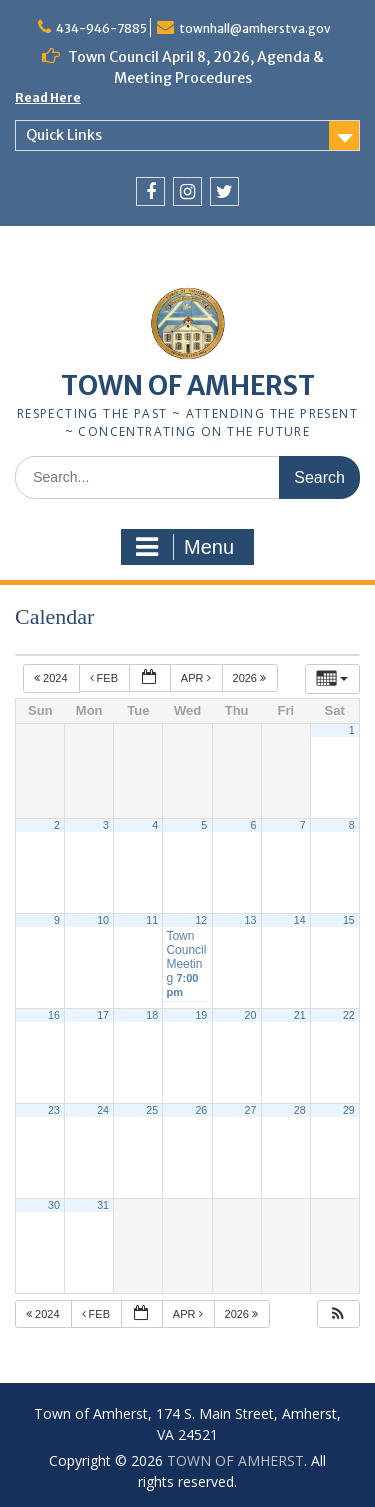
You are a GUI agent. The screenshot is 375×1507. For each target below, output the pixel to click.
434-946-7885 (101, 28)
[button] (338, 1314)
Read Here (48, 97)
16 (54, 1015)
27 (251, 1110)
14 (300, 920)
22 (349, 1015)
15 (349, 920)
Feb (106, 678)
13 (251, 920)
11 (152, 920)
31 (103, 1205)
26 (201, 1110)
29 (349, 1110)
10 (103, 920)
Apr (197, 678)
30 (54, 1205)
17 (103, 1015)
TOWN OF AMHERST (188, 385)
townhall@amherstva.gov (255, 28)
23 (54, 1110)
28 (300, 1110)
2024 (52, 678)
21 (300, 1015)
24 (103, 1110)
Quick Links (64, 135)
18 (152, 1015)
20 (251, 1015)
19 (201, 1015)
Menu (185, 547)
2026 (251, 678)
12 (201, 920)
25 (152, 1110)
